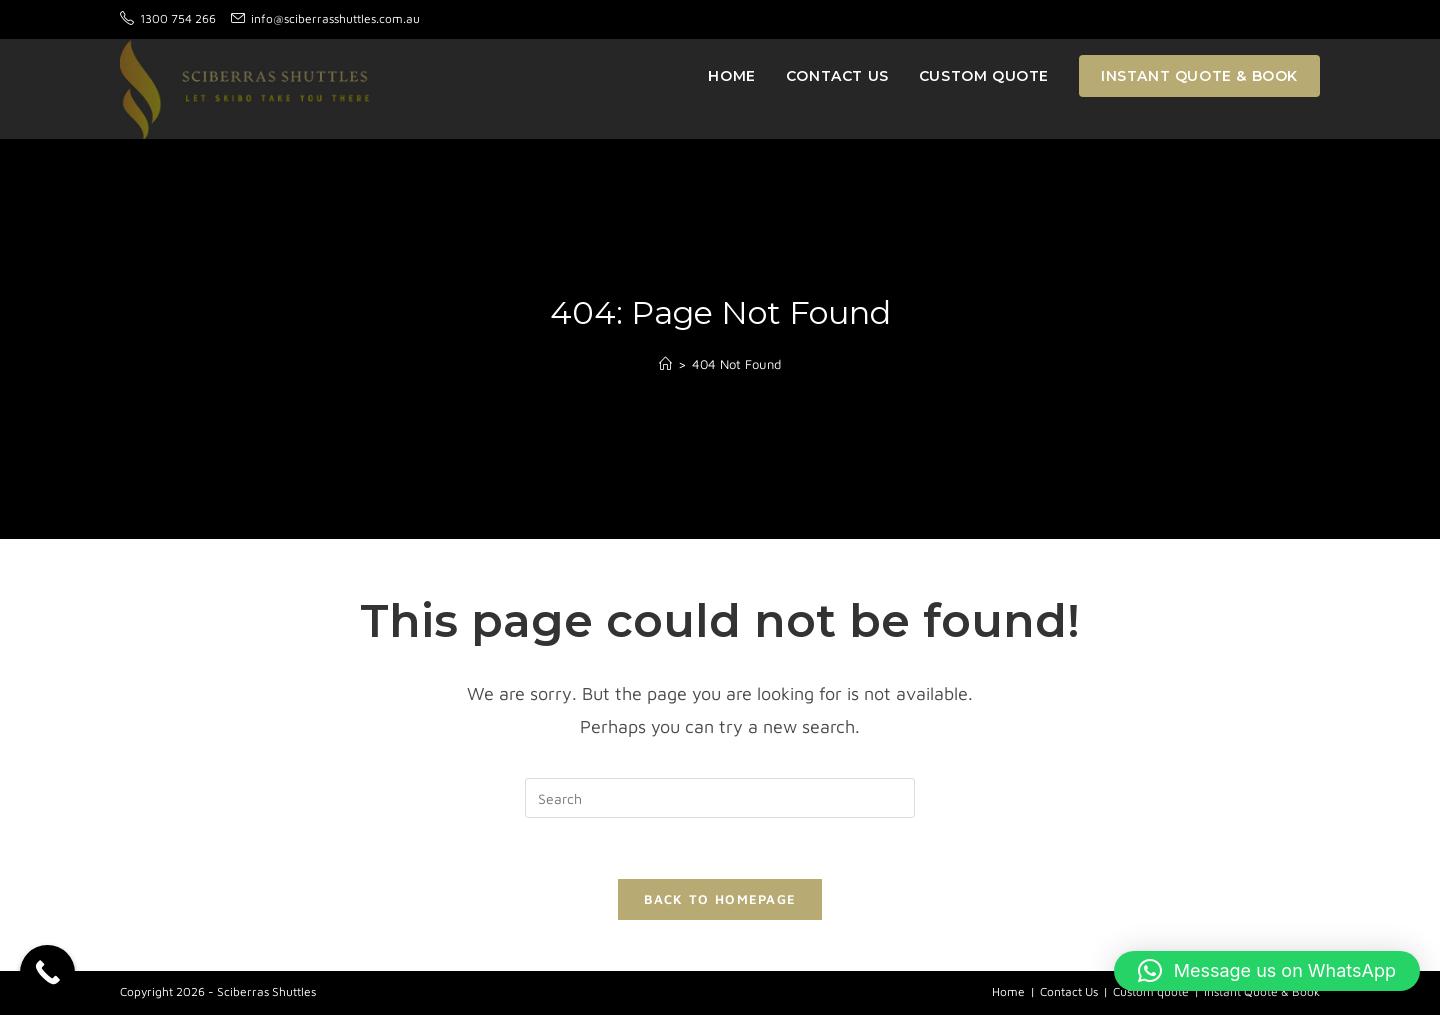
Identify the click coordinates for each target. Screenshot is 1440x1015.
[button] (1267, 971)
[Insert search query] (720, 798)
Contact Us (1069, 991)
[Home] (665, 364)
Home (1008, 991)
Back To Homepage (720, 899)
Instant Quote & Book (1262, 991)
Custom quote (1151, 991)
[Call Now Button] (47, 972)
